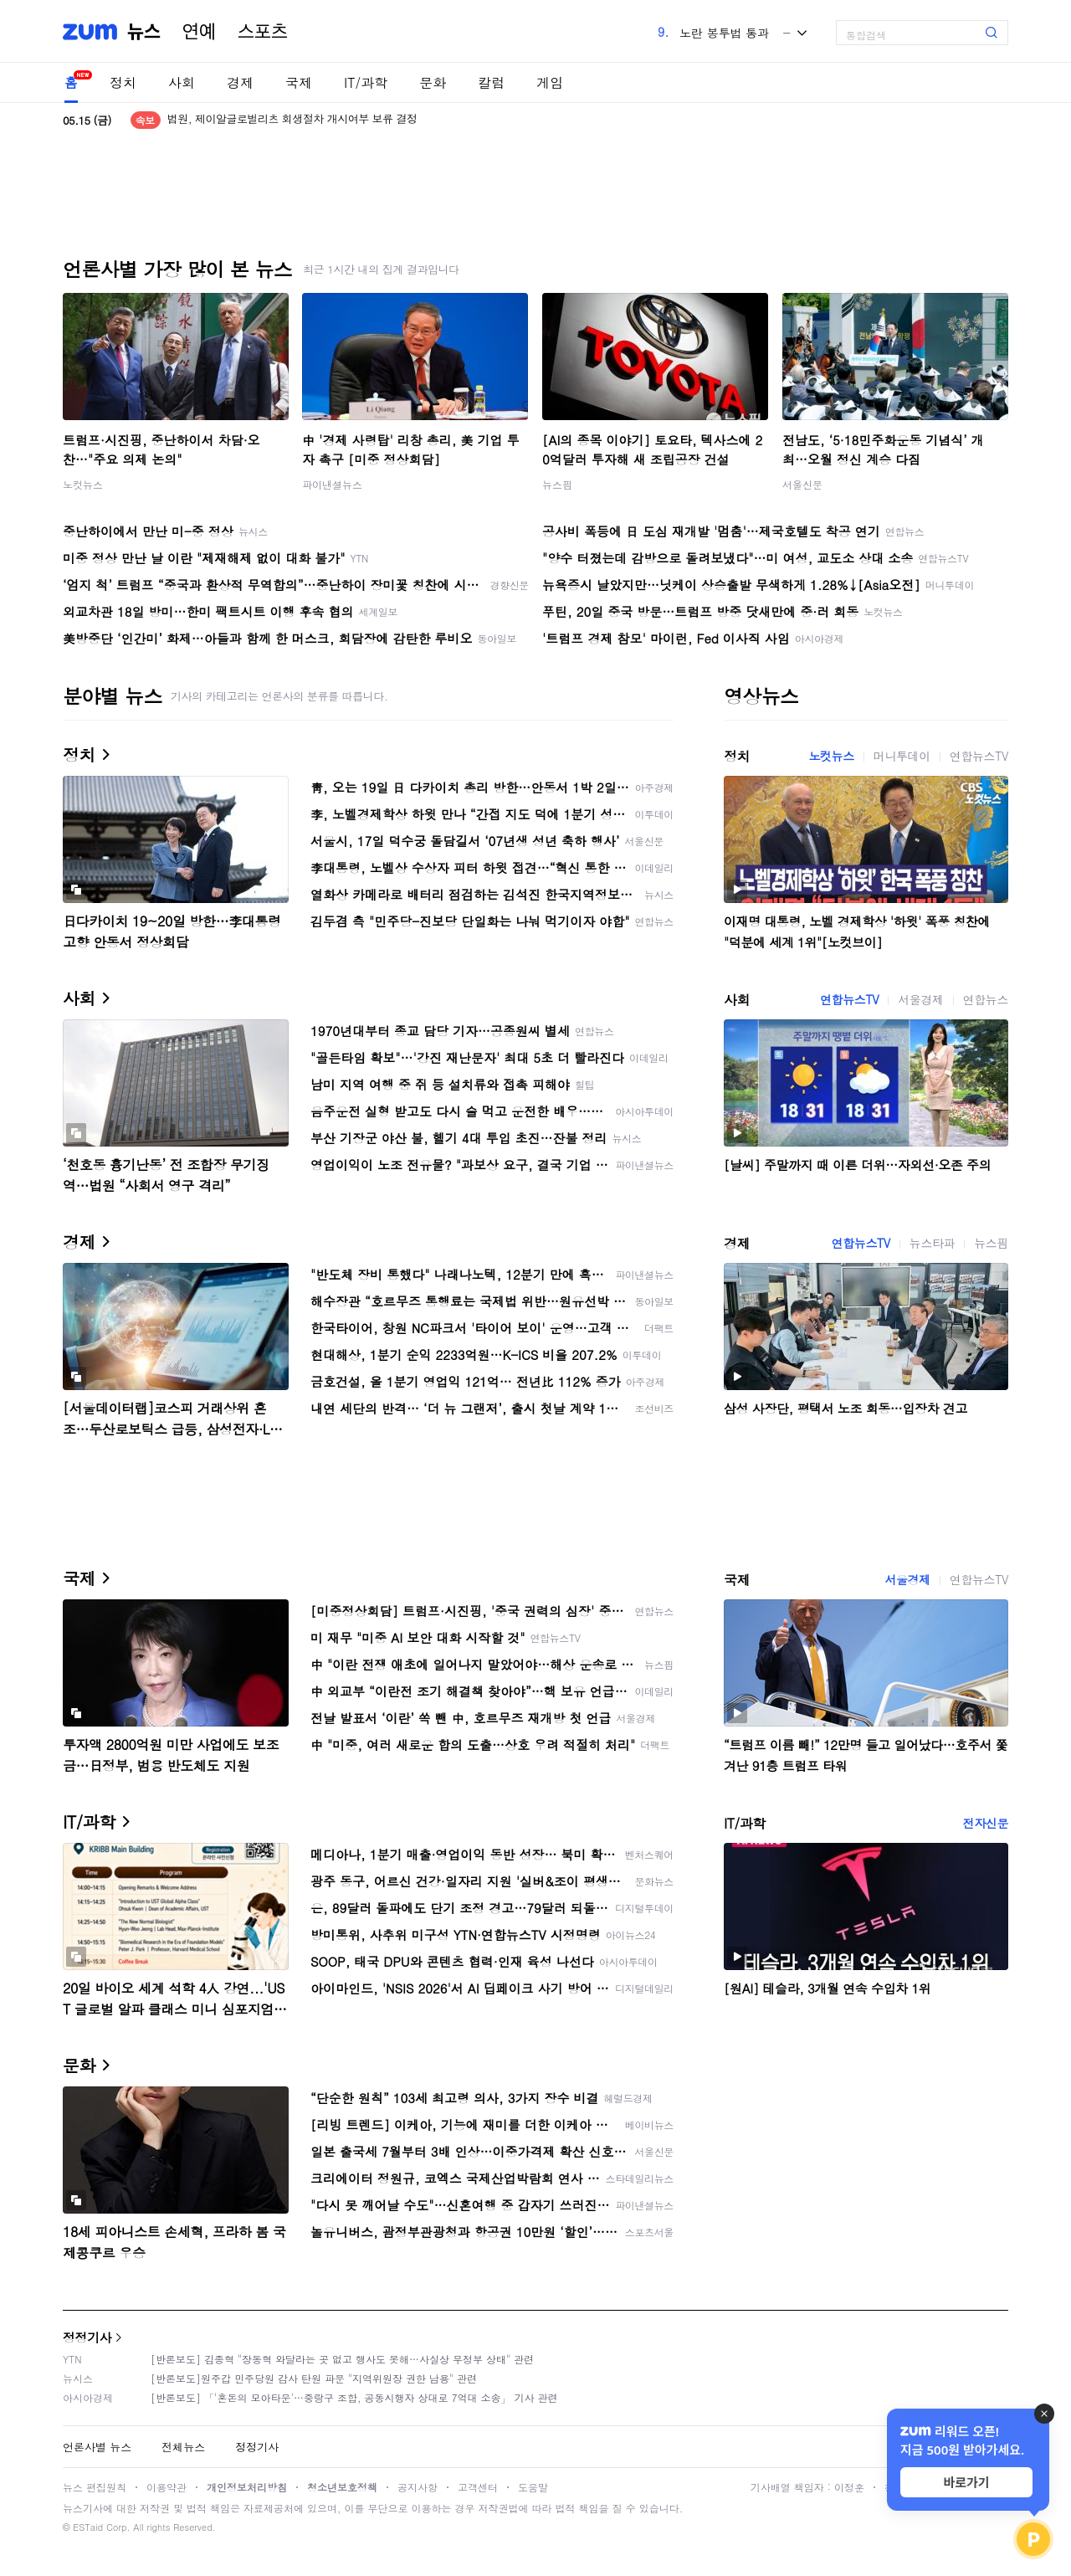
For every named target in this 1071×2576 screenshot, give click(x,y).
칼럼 (491, 82)
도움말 (533, 2487)
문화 (432, 82)
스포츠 (263, 32)
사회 (181, 82)
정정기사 (87, 2337)
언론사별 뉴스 (97, 2447)
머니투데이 (902, 755)
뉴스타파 (932, 1242)
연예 (199, 32)
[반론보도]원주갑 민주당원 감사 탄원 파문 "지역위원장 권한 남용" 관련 (314, 2378)
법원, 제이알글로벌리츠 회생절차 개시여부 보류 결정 (292, 120)
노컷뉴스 (83, 484)
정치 (123, 82)
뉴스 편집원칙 (94, 2487)
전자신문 (985, 1822)
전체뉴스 (183, 2447)
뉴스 (144, 32)
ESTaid (88, 2527)
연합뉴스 (985, 999)
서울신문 (802, 484)
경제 (240, 82)
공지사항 (417, 2487)
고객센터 (478, 2487)
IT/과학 (365, 82)
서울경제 (920, 999)
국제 (298, 82)
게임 (549, 82)
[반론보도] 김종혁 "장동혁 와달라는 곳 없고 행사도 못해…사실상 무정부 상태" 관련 (342, 2359)
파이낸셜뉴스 (332, 484)
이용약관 (166, 2487)
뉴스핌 (557, 484)
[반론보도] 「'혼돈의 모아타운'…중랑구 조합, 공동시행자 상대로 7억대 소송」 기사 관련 (354, 2397)
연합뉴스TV (979, 755)
